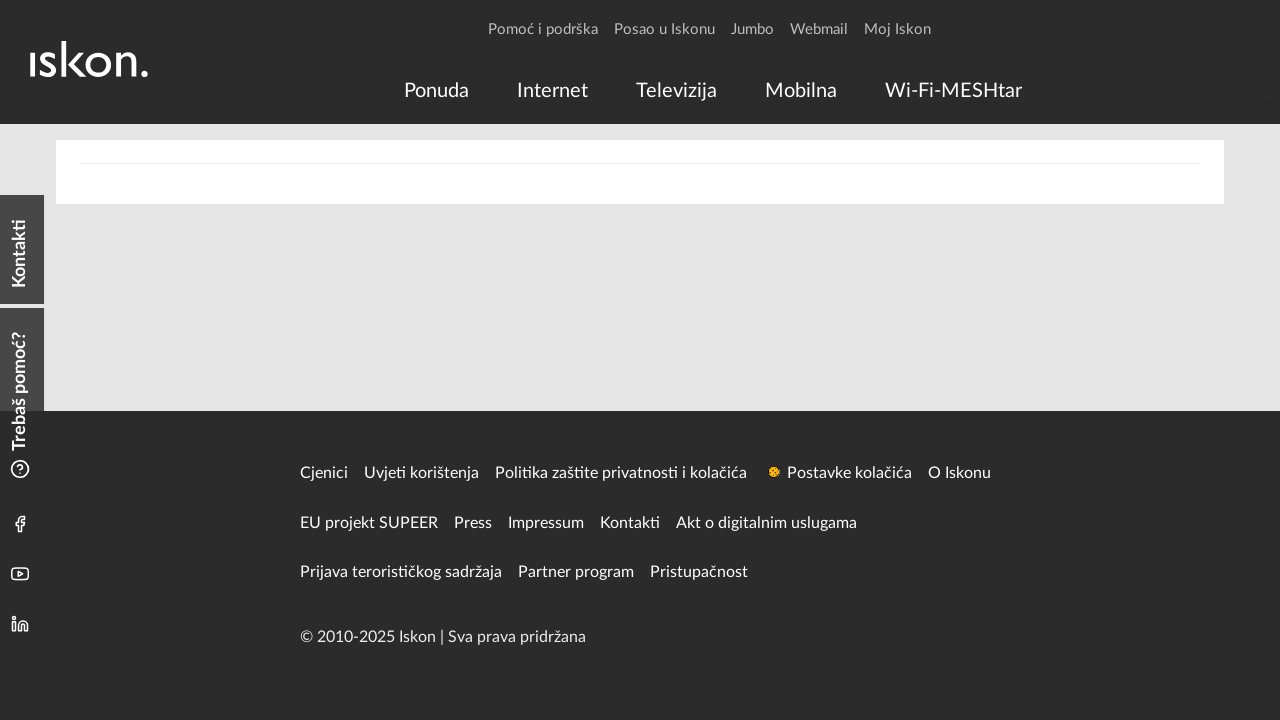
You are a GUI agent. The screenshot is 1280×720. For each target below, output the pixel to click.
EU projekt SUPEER (369, 523)
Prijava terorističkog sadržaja (401, 572)
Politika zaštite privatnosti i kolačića (621, 473)
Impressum (546, 523)
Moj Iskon (897, 29)
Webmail (819, 29)
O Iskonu (959, 473)
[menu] (709, 91)
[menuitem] (436, 91)
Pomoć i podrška (543, 29)
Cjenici (324, 473)
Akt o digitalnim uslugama (766, 523)
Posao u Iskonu (664, 29)
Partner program (576, 572)
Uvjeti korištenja (421, 473)
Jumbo (752, 29)
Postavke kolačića (849, 473)
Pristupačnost (699, 572)
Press (473, 523)
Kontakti (630, 523)
